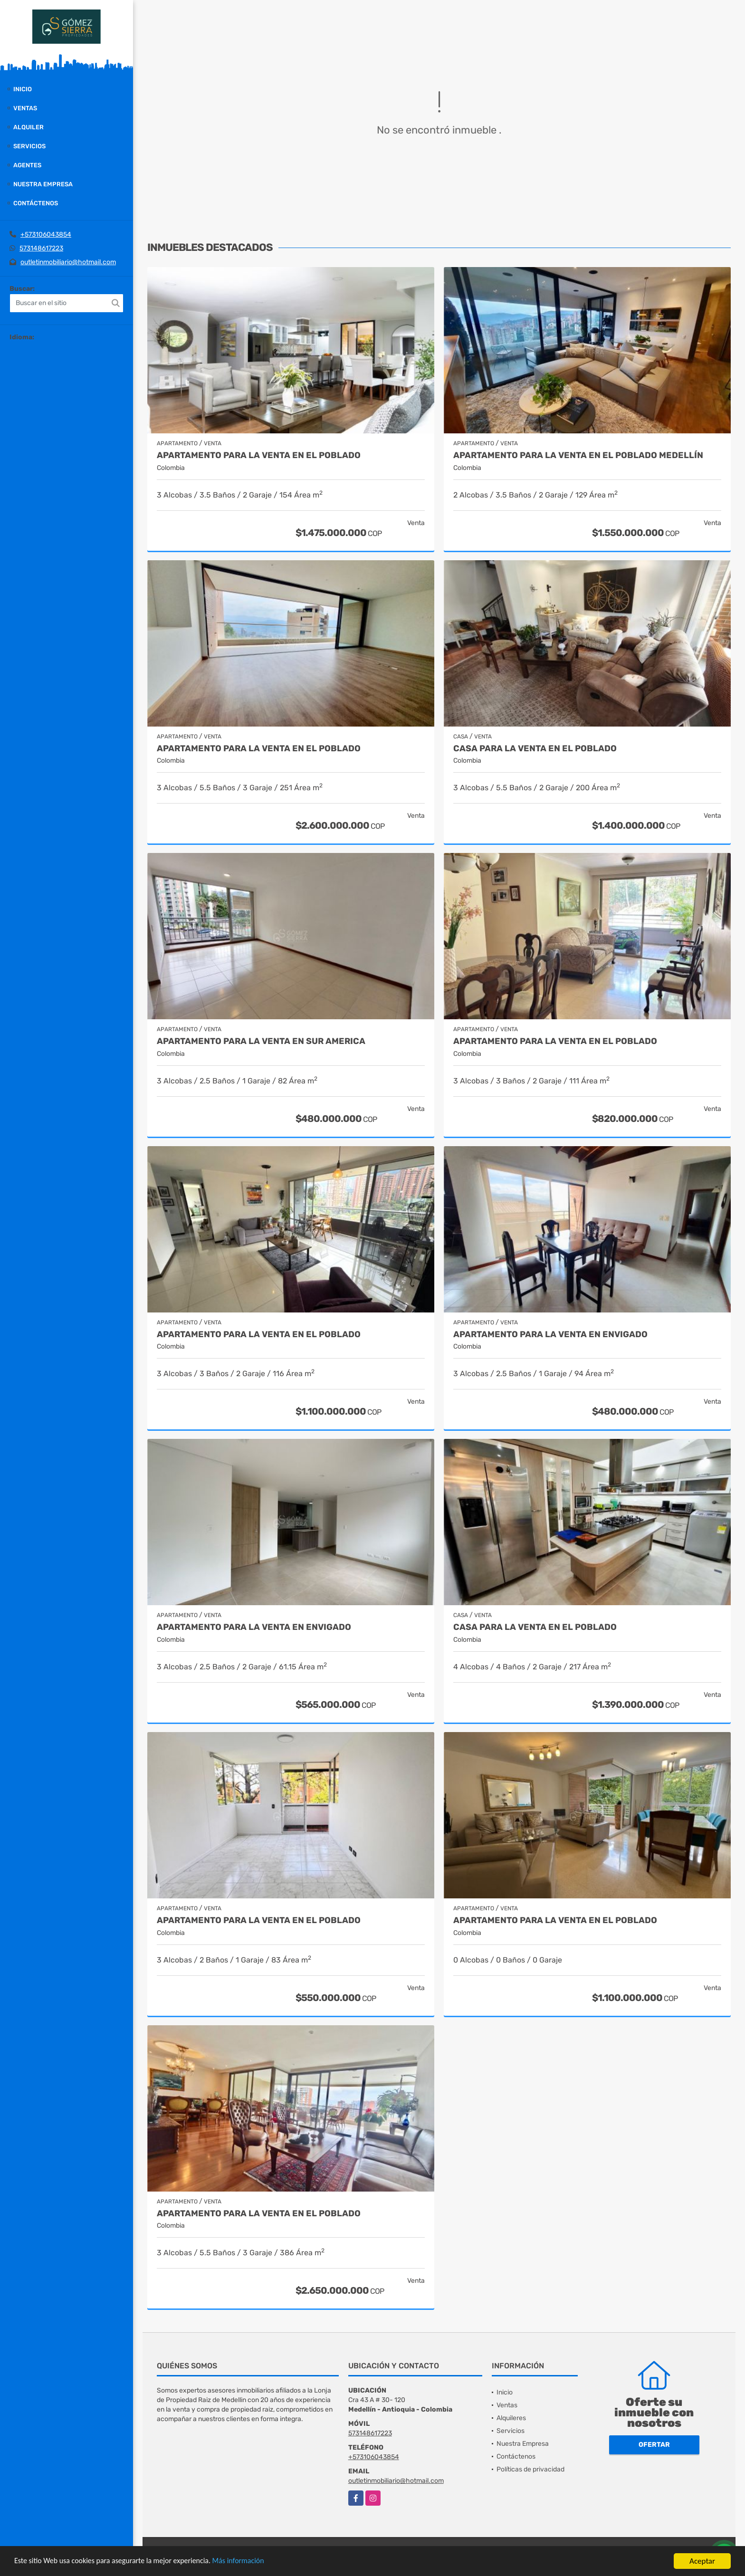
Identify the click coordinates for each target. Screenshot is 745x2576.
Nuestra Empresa (43, 184)
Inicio (22, 89)
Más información (253, 2561)
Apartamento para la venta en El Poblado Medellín (578, 455)
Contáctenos (35, 203)
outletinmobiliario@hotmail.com (68, 262)
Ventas (25, 108)
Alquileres (511, 2418)
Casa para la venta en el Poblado (535, 1627)
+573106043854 (45, 234)
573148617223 (41, 248)
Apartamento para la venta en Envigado (550, 1335)
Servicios (29, 146)
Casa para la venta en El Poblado (535, 749)
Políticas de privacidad (530, 2469)
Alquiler (28, 127)
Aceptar (702, 2561)
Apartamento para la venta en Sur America (261, 1041)
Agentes (27, 165)
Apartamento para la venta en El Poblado (259, 455)
